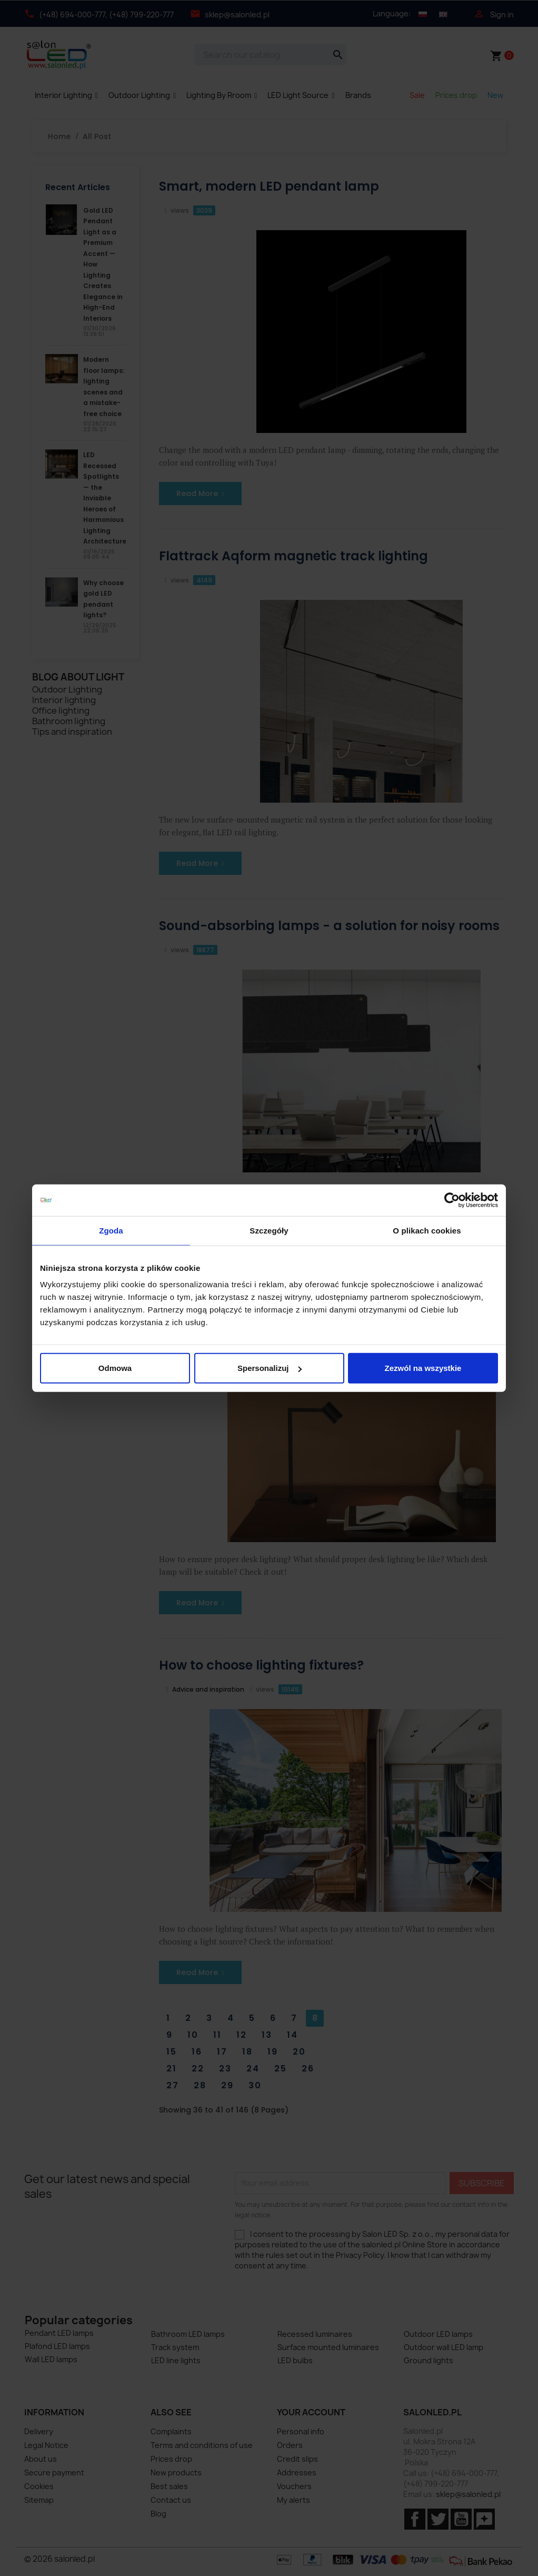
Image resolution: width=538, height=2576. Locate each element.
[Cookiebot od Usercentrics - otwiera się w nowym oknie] (452, 1200)
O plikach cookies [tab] (427, 1230)
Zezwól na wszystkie (423, 1368)
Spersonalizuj (269, 1368)
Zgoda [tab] (111, 1230)
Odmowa (115, 1368)
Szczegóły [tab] (269, 1230)
